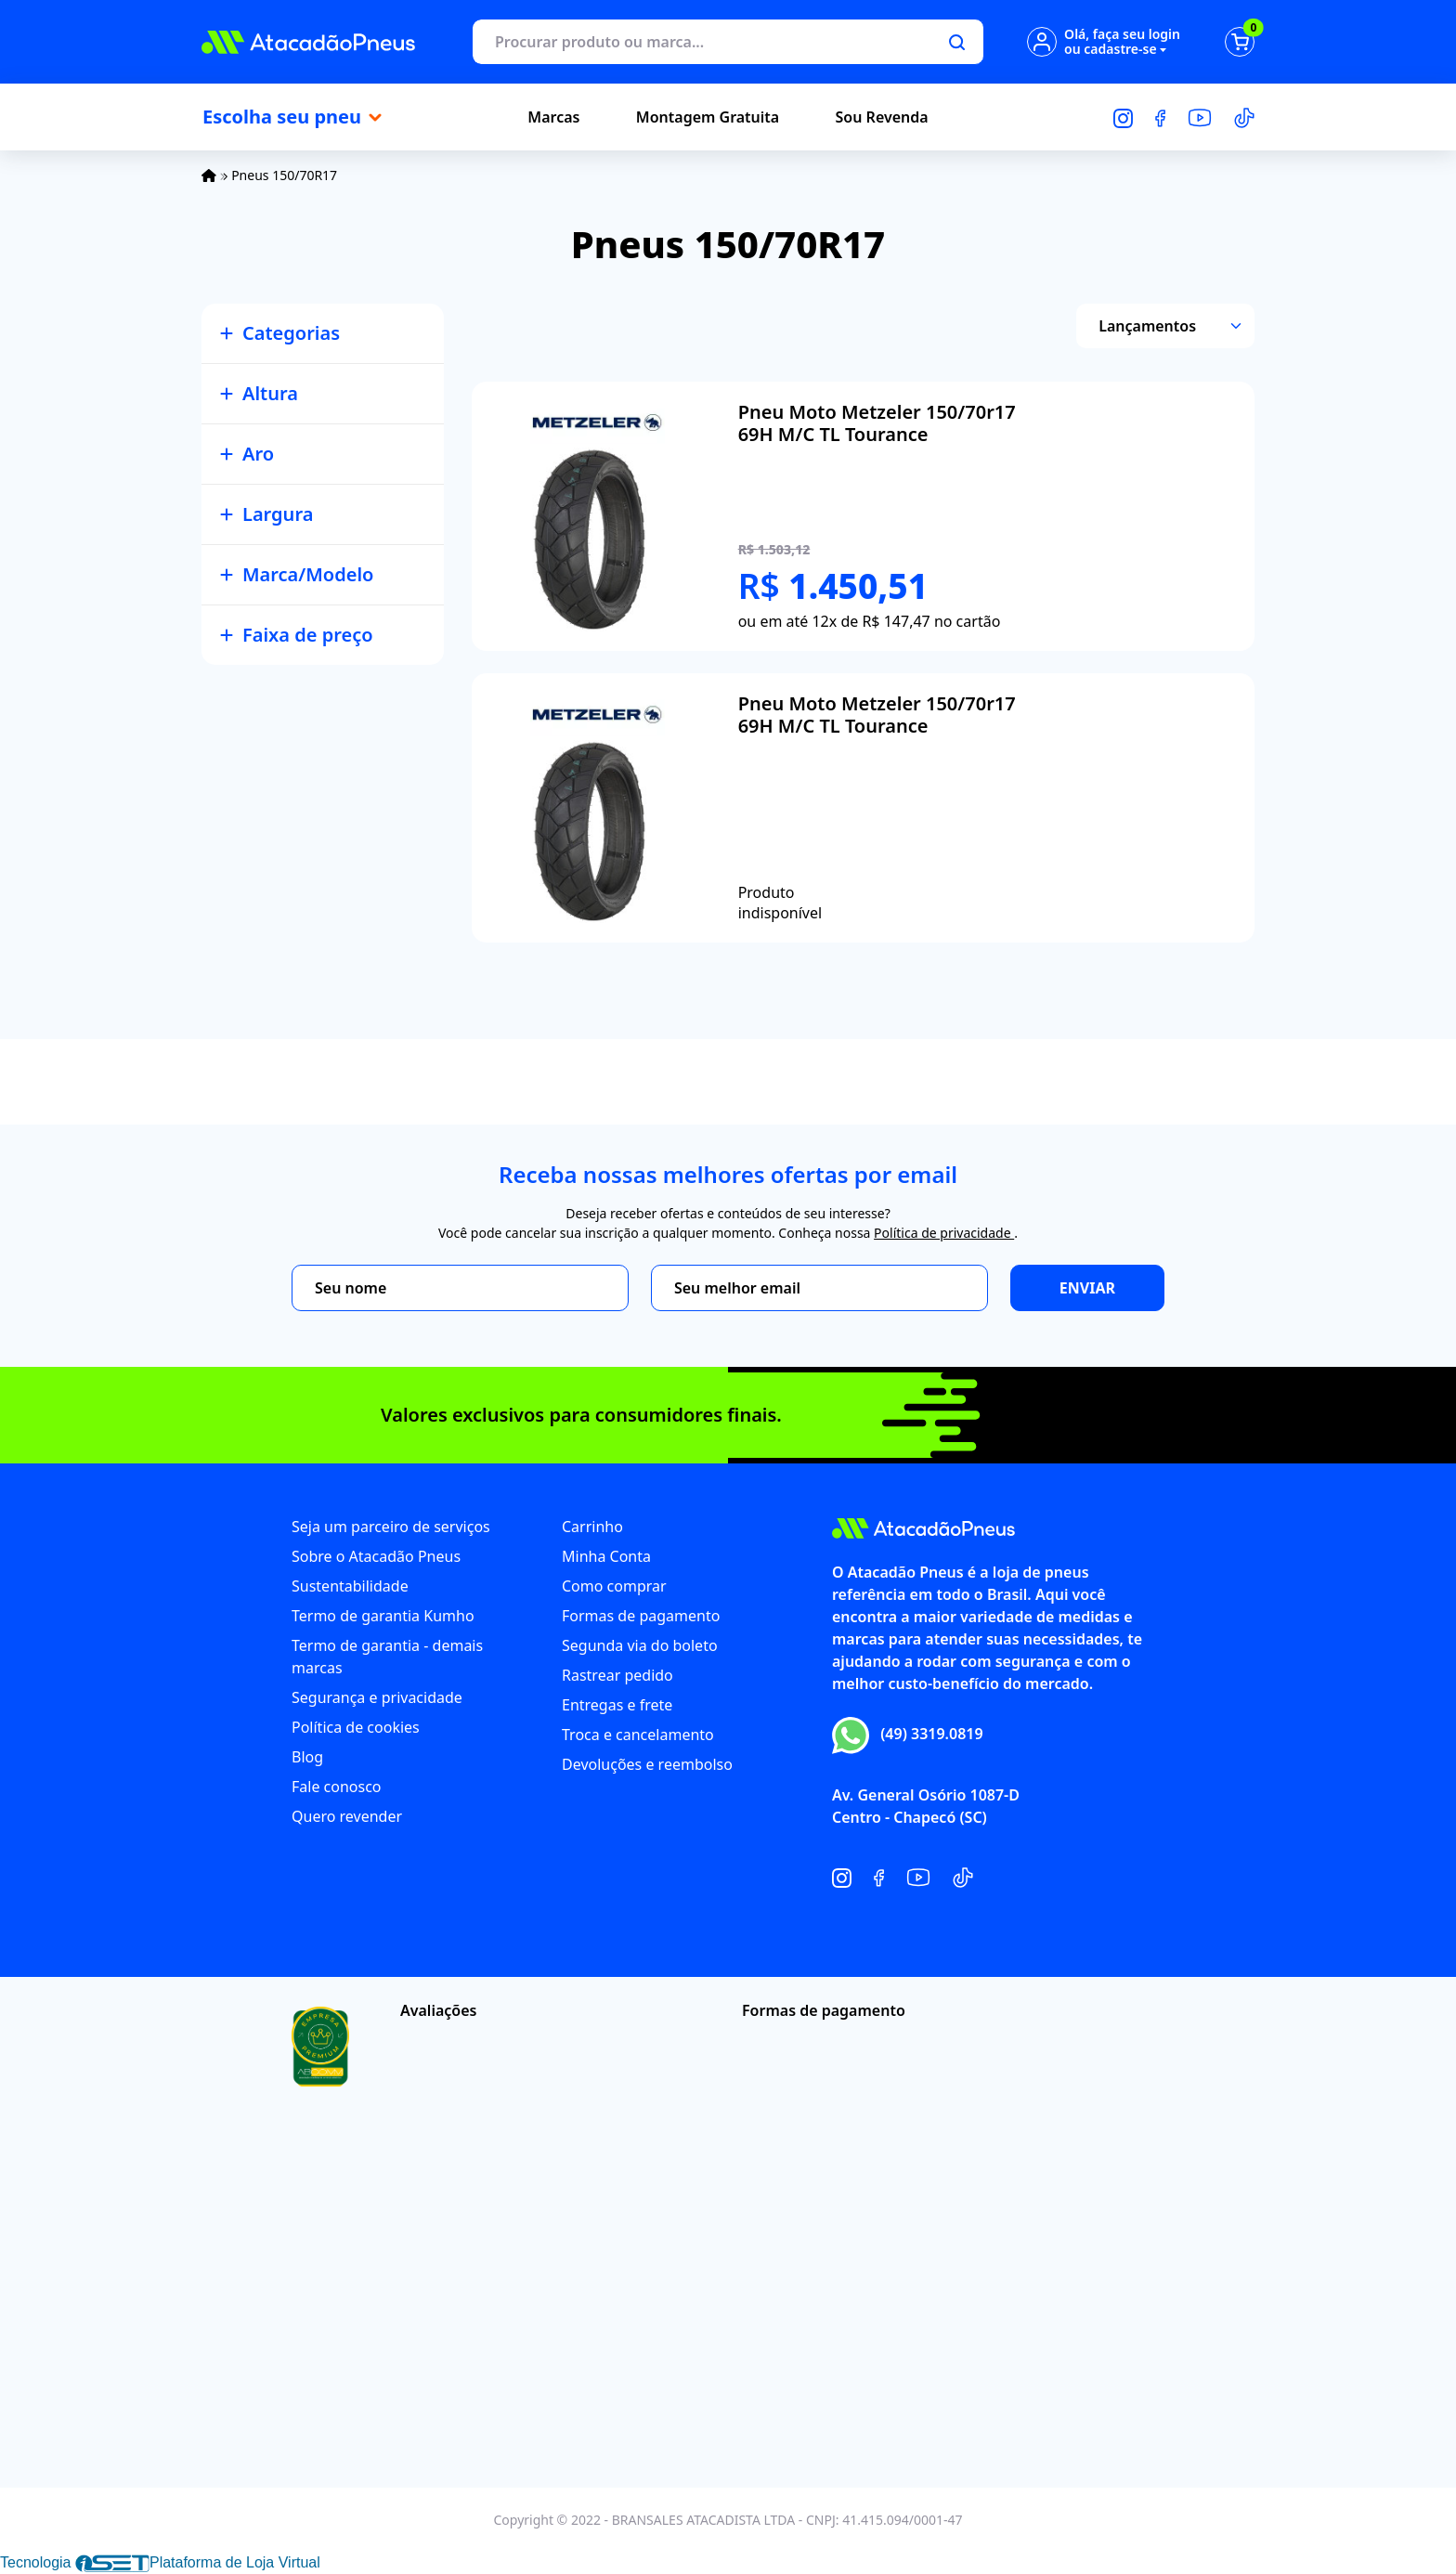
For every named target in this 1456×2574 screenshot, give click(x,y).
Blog (307, 1757)
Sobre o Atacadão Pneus (376, 1556)
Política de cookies (356, 1727)
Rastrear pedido (617, 1675)
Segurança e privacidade (377, 1697)
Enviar (1087, 1288)
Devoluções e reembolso (647, 1764)
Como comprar (614, 1586)
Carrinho (592, 1526)
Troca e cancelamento (638, 1734)
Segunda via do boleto (640, 1645)
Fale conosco (337, 1786)
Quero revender (347, 1816)
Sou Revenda (882, 117)
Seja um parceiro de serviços (391, 1526)
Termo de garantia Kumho (383, 1616)
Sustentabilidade (350, 1586)
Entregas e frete (617, 1705)
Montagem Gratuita (707, 117)
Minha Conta (606, 1556)
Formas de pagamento (641, 1616)
